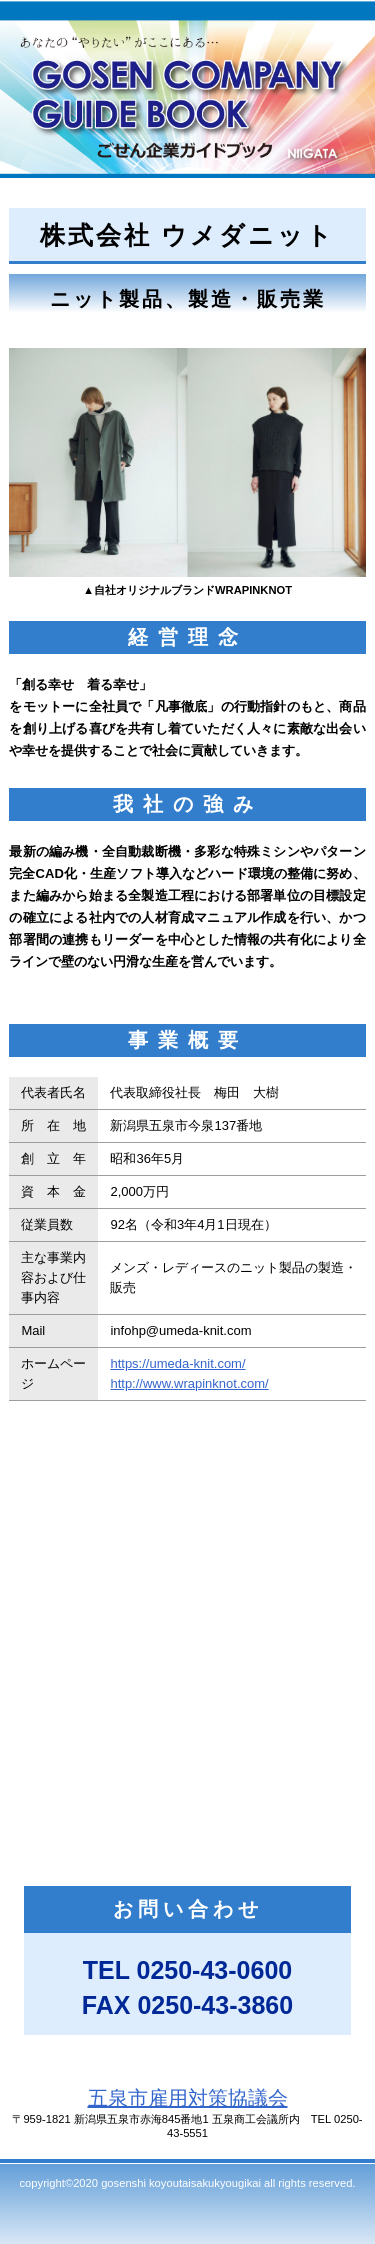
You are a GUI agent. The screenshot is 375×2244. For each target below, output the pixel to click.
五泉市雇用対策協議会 (188, 2098)
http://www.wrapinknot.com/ (189, 1383)
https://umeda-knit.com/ (177, 1363)
